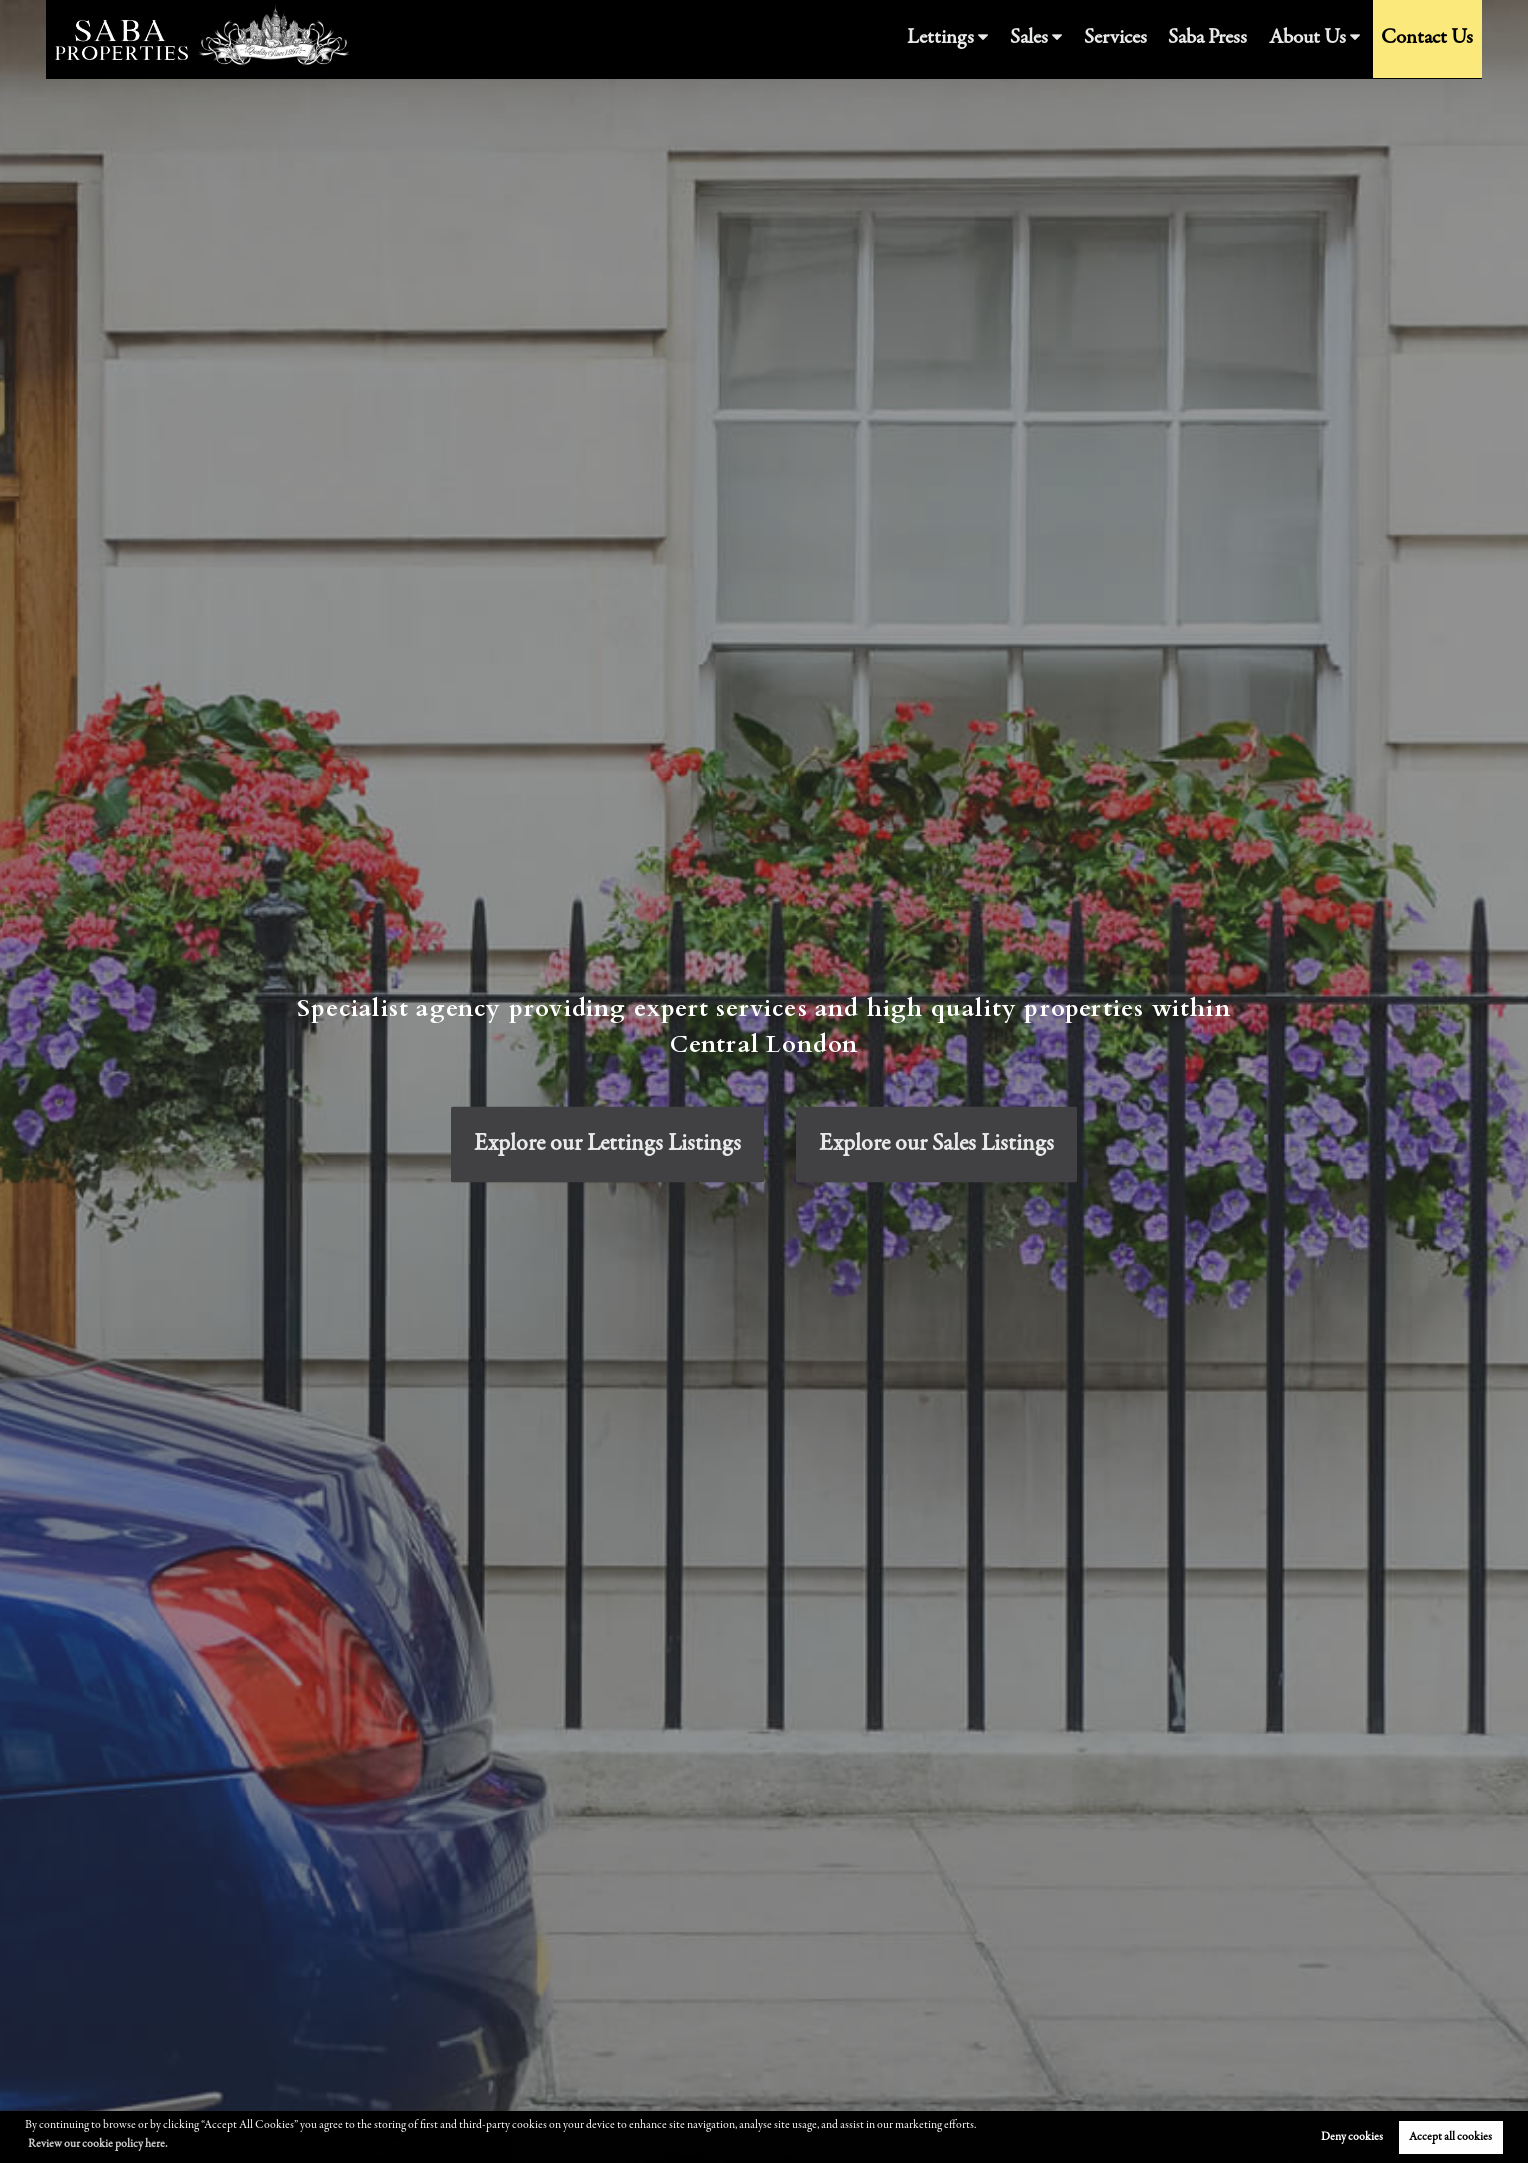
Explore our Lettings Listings (607, 1144)
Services (1148, 39)
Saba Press (1232, 39)
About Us (1324, 39)
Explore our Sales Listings (936, 1144)
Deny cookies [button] (1352, 2137)
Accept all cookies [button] (1450, 2137)
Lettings (987, 39)
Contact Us (1433, 39)
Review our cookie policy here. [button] (97, 2144)
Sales (1067, 39)
